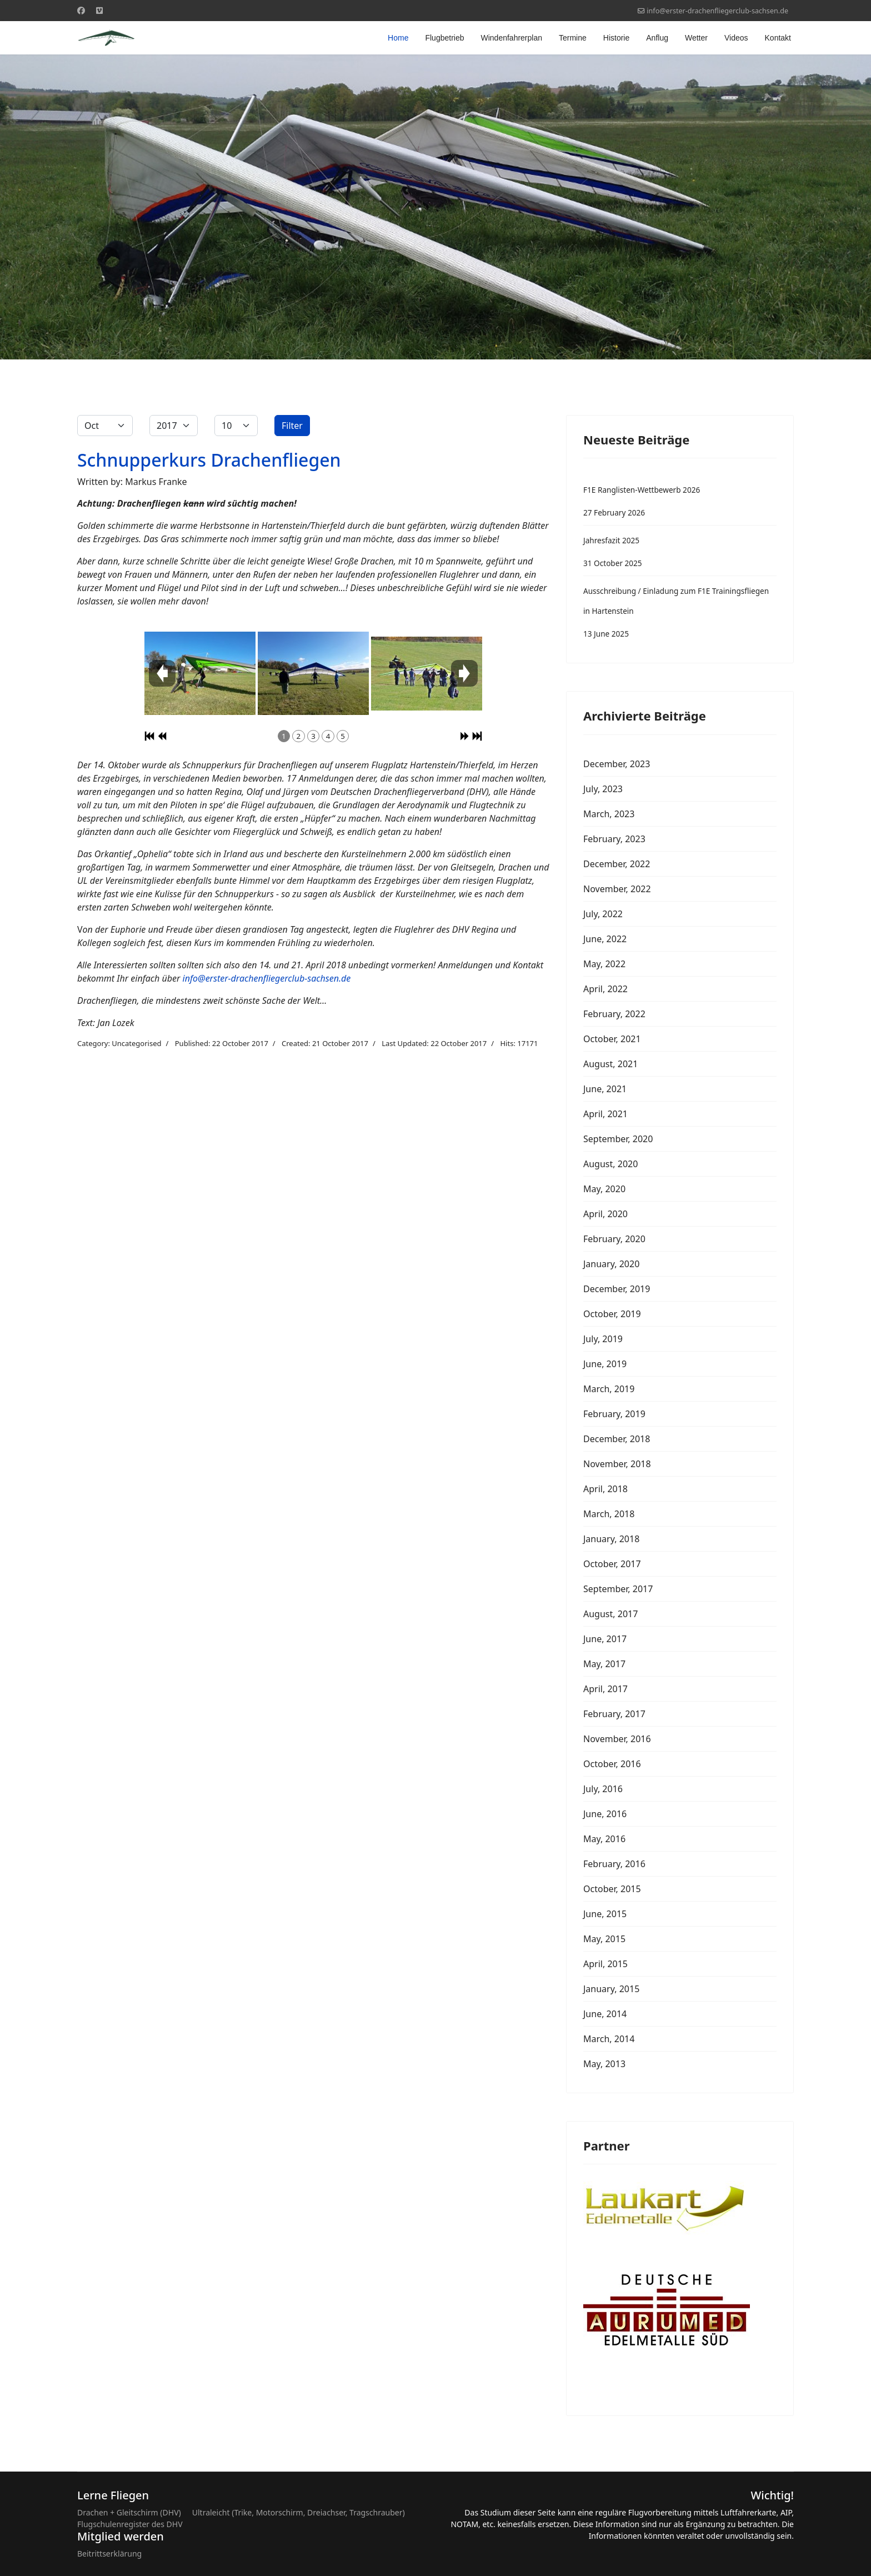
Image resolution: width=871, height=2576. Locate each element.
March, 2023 (608, 814)
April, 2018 (605, 1489)
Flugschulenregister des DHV (130, 2524)
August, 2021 (610, 1064)
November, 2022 (617, 889)
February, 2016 (614, 1864)
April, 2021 (605, 1114)
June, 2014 (605, 2014)
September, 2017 (618, 1589)
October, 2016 (612, 1764)
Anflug (657, 37)
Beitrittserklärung (109, 2553)
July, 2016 (603, 1789)
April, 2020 (605, 1214)
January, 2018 (611, 1539)
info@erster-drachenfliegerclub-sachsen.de (717, 11)
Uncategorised (136, 1043)
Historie (616, 37)
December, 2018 (616, 1439)
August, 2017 (610, 1614)
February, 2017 (614, 1714)
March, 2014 (608, 2039)
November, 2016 (617, 1739)
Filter (292, 425)
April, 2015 (605, 1964)
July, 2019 (603, 1339)
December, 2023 (616, 764)
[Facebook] (81, 10)
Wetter (696, 37)
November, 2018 (617, 1464)
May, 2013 (604, 2064)
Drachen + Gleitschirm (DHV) (129, 2512)
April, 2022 (605, 989)
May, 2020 (604, 1189)
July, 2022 (603, 914)
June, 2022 (605, 939)
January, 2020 (611, 1264)
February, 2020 (614, 1239)
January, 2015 (611, 1989)
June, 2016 (605, 1814)
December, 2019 (616, 1289)
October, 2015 (612, 1889)
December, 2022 (616, 864)
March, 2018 (608, 1514)
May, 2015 (604, 1939)
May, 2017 (604, 1664)
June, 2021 (605, 1089)
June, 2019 (605, 1364)
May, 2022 (604, 964)
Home (398, 37)
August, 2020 (610, 1164)
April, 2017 (605, 1689)
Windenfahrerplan (511, 37)
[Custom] (99, 10)
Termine (573, 37)
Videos (736, 37)
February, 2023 (614, 839)
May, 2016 (604, 1839)
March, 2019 (608, 1389)
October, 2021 (612, 1039)
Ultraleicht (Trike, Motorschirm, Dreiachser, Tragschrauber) (298, 2512)
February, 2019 (614, 1414)
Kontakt (778, 37)
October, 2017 (612, 1564)
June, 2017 (605, 1639)
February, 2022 (614, 1014)
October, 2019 (612, 1314)
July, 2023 (603, 789)
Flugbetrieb (444, 37)
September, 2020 (618, 1139)
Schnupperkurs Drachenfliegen (209, 460)
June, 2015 (605, 1914)
